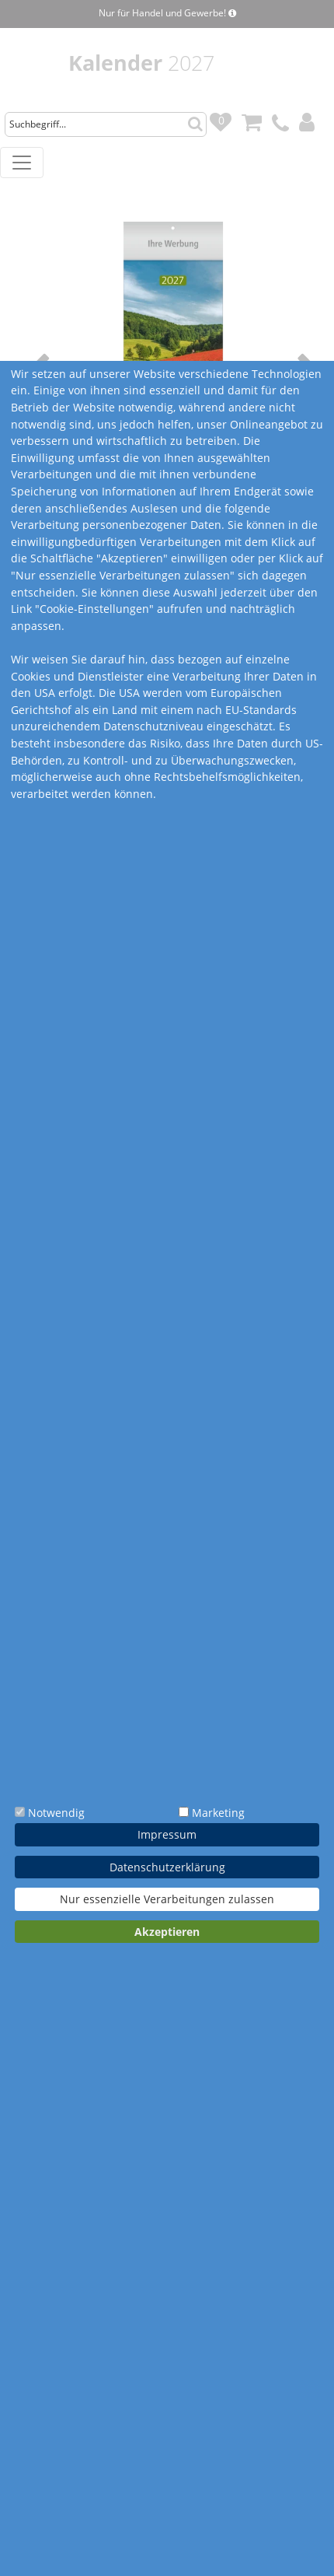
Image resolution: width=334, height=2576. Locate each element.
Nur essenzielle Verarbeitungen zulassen (167, 1899)
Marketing (218, 1812)
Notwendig (56, 1812)
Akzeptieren (167, 1931)
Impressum (167, 1834)
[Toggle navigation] (21, 162)
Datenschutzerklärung (167, 1867)
